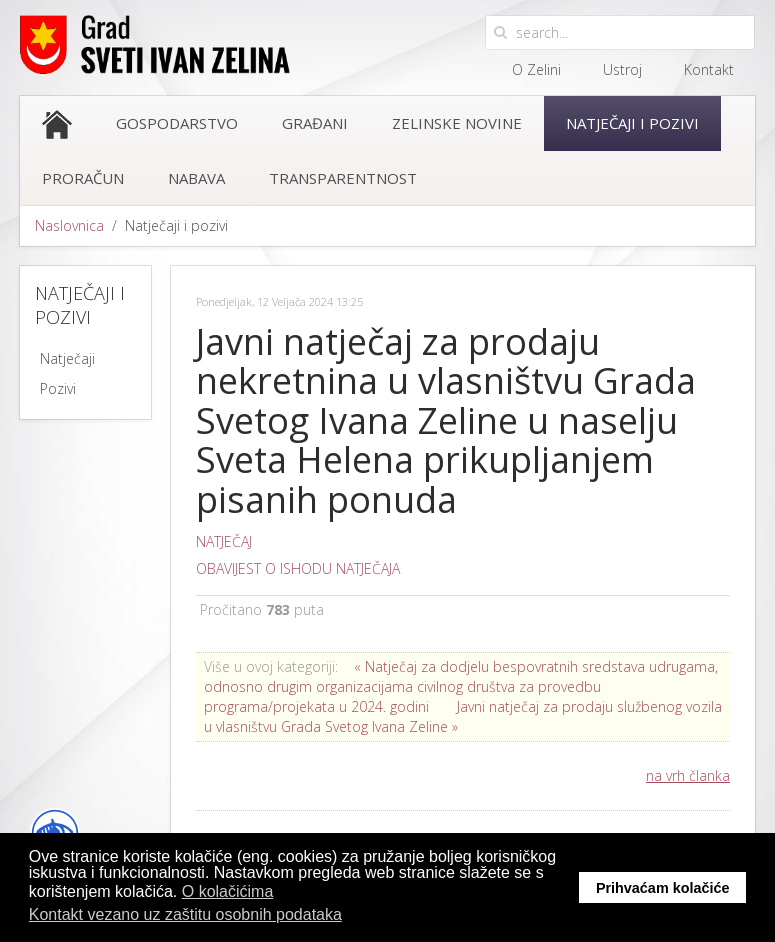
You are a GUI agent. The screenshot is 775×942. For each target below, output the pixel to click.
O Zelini (536, 69)
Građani (315, 123)
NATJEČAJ (224, 541)
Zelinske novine (457, 123)
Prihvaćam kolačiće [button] (663, 888)
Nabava (196, 178)
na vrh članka (688, 775)
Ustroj (622, 69)
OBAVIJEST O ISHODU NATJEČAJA (298, 568)
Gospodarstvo (177, 123)
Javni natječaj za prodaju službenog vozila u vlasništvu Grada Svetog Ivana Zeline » (463, 716)
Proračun (83, 178)
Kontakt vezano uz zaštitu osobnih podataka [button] (185, 914)
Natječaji (67, 358)
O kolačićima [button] (228, 891)
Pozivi (58, 388)
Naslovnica (69, 225)
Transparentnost (343, 178)
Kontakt (709, 69)
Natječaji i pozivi (632, 123)
